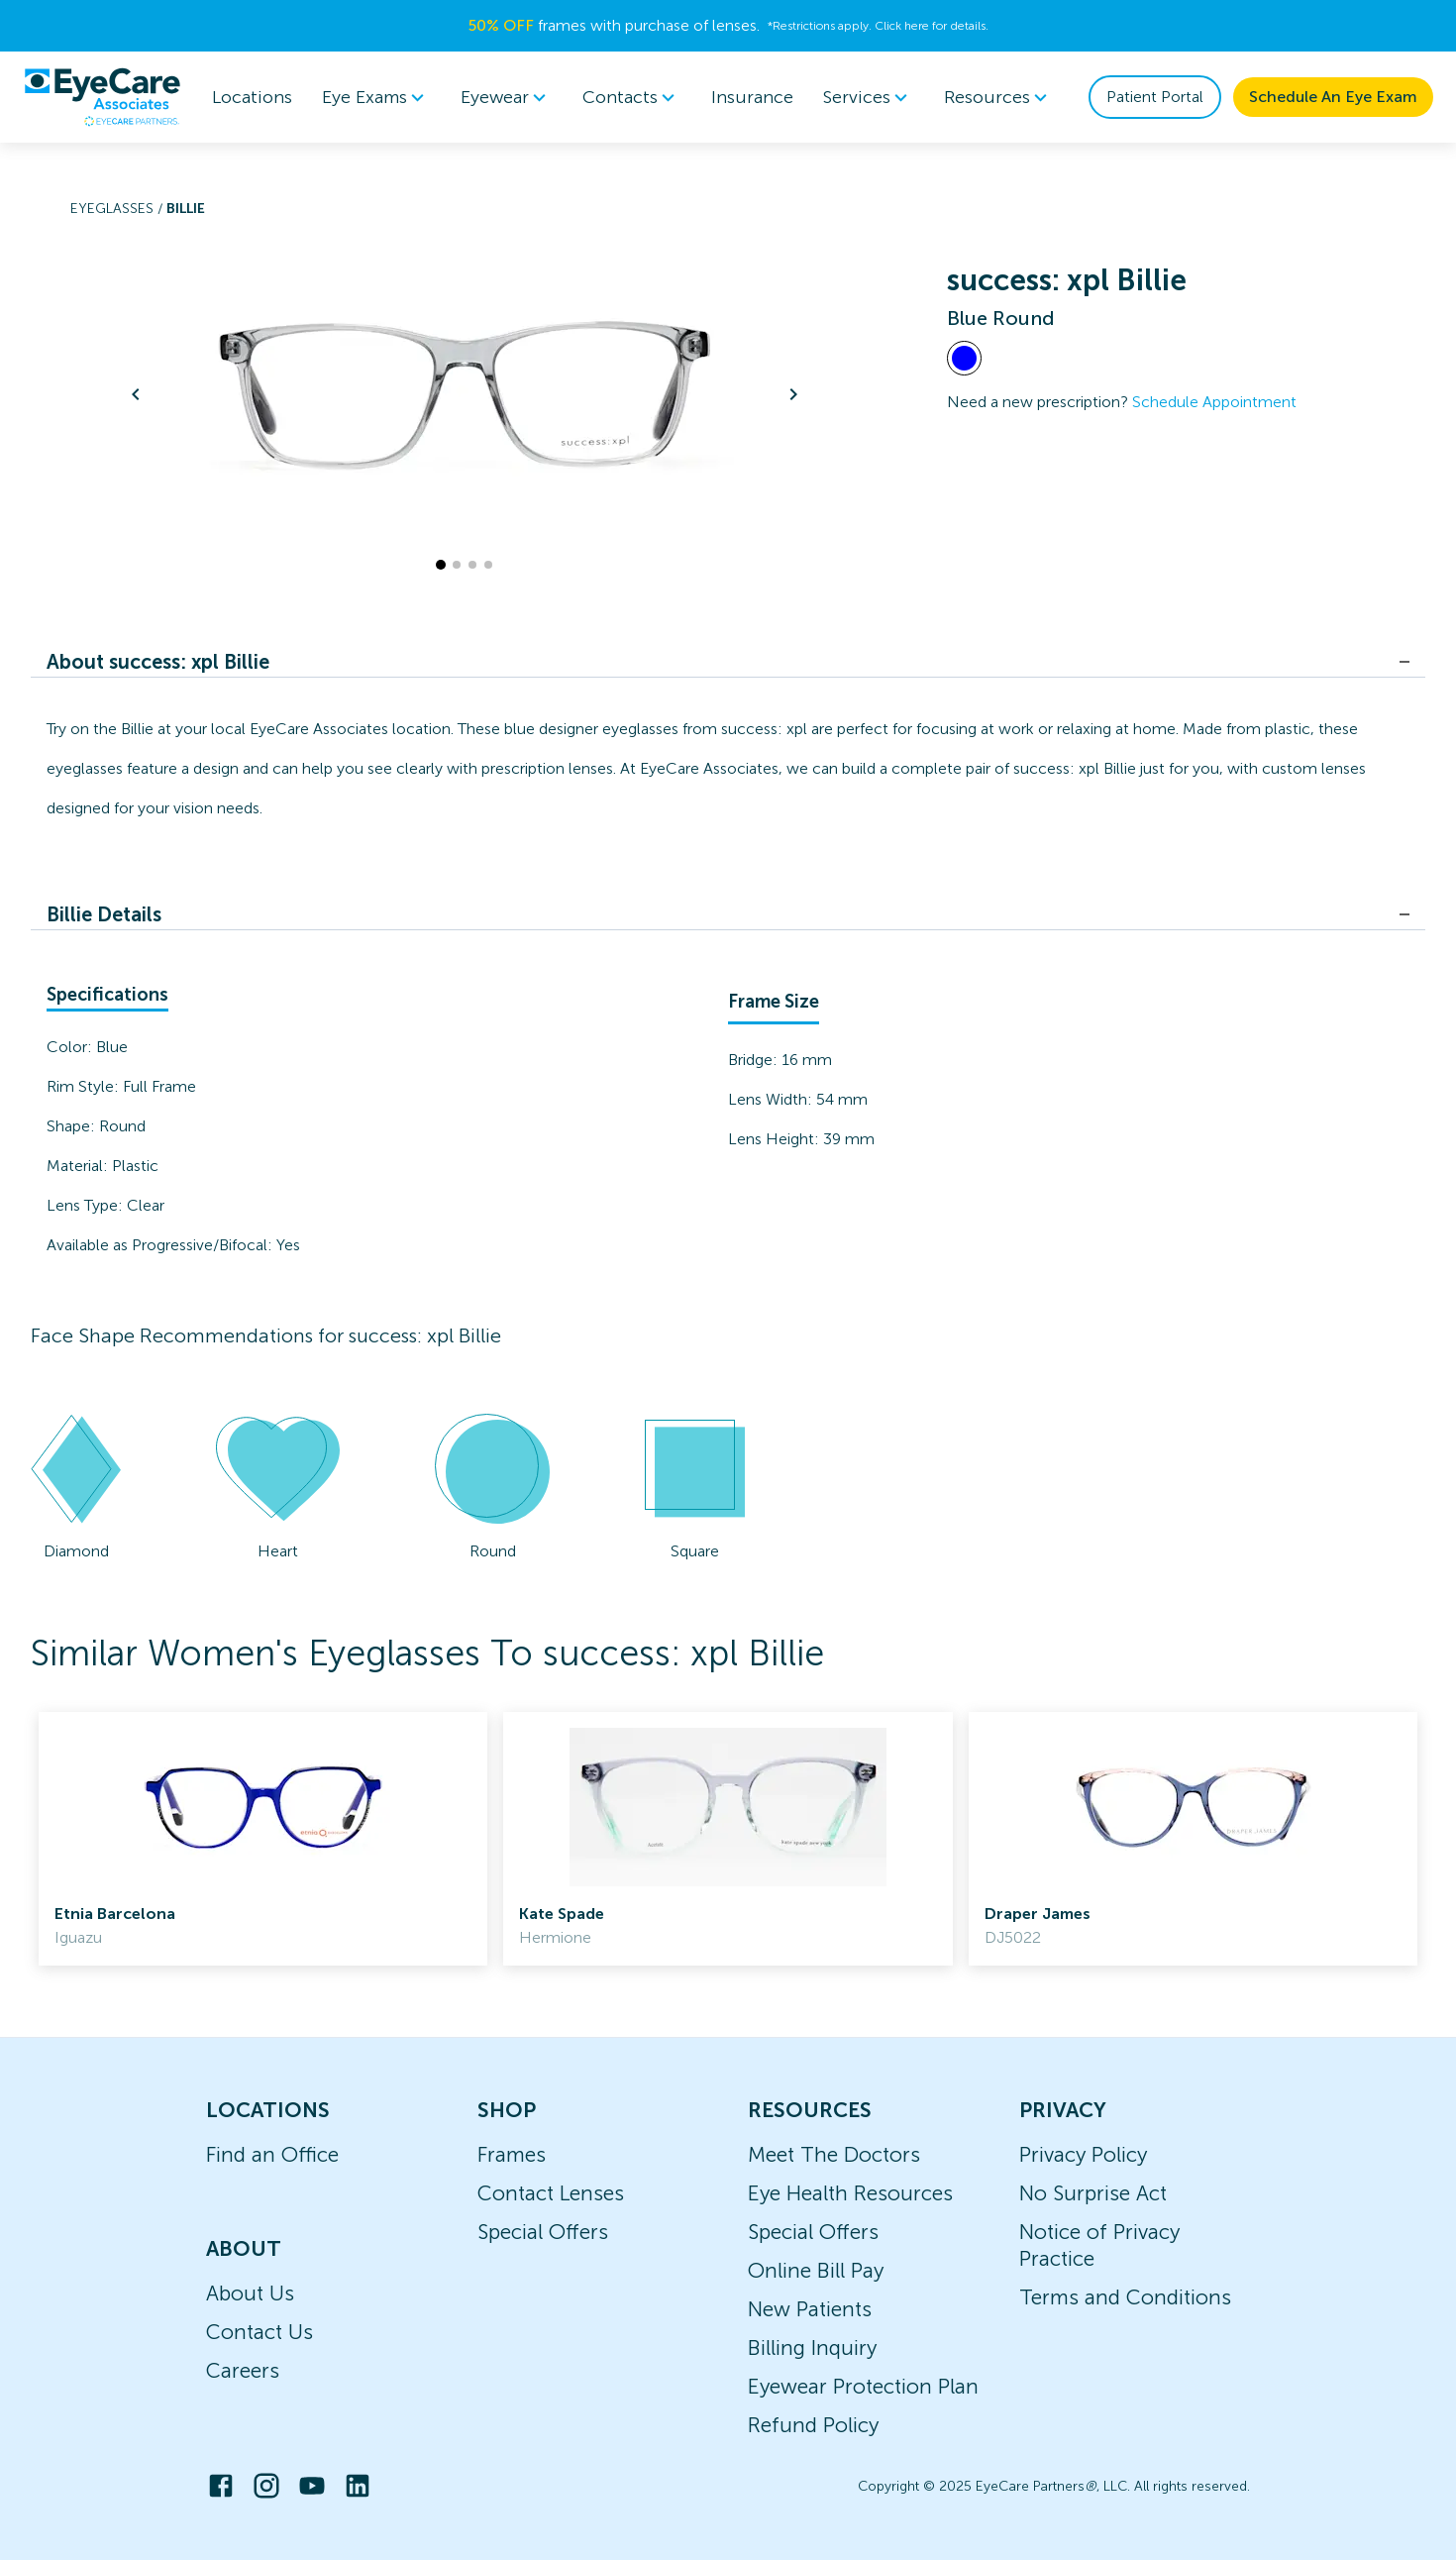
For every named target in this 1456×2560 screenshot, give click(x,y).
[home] (102, 97)
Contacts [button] (631, 97)
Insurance (752, 97)
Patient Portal (1154, 96)
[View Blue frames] (964, 358)
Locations (252, 97)
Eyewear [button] (507, 97)
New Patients (810, 2308)
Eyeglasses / (118, 208)
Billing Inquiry (812, 2347)
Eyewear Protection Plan (863, 2386)
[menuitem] (376, 97)
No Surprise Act (1093, 2193)
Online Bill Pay (816, 2270)
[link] (263, 1839)
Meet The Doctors (834, 2154)
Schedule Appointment (1214, 401)
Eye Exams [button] (376, 97)
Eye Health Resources (850, 2193)
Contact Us (259, 2331)
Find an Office (272, 2154)
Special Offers (542, 2231)
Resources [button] (999, 97)
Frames (511, 2154)
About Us (250, 2293)
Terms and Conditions (1125, 2297)
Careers (242, 2370)
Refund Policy (813, 2424)
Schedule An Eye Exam (1333, 96)
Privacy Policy (1083, 2154)
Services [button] (868, 97)
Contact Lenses (550, 2193)
